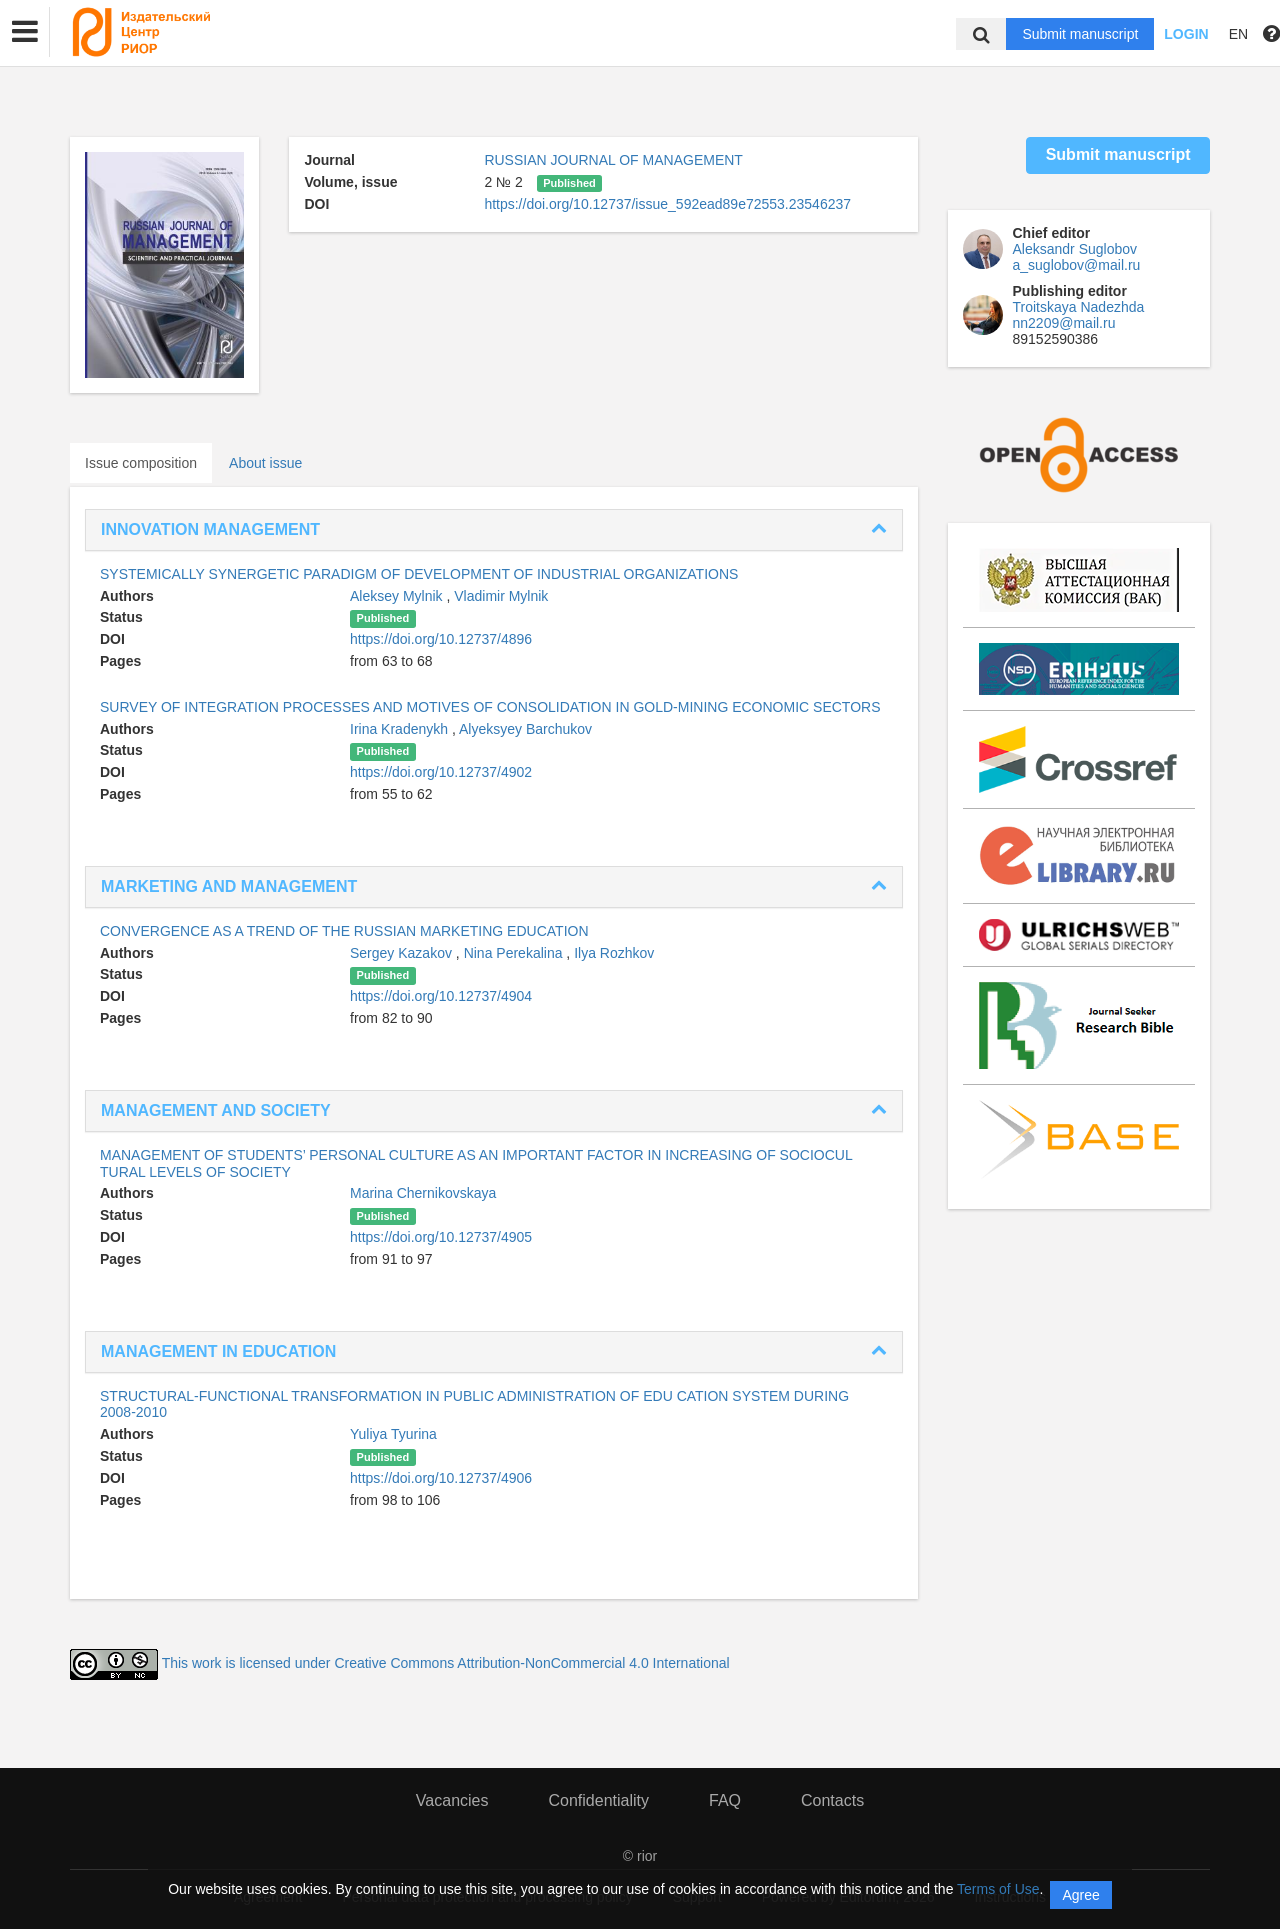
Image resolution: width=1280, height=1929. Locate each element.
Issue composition (141, 463)
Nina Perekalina (515, 953)
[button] (25, 32)
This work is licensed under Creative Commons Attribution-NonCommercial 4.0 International (446, 1664)
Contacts (832, 1800)
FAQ (725, 1800)
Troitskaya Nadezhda (1079, 307)
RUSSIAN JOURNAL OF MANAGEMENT (613, 160)
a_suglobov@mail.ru (1077, 265)
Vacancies (452, 1800)
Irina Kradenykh (401, 729)
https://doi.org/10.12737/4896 (441, 639)
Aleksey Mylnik (398, 596)
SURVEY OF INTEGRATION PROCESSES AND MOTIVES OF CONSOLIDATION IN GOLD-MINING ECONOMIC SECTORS (490, 707)
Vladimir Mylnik (501, 596)
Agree (1080, 1895)
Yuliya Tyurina (393, 1434)
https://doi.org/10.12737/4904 (441, 996)
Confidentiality (598, 1800)
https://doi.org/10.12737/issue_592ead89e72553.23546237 (667, 204)
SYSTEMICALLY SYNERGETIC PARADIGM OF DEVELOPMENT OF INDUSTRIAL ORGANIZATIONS (419, 574)
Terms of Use (998, 1889)
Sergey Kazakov (403, 953)
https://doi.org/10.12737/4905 (441, 1237)
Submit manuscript (1080, 34)
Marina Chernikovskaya (423, 1193)
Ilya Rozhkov (614, 953)
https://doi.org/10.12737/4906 (441, 1478)
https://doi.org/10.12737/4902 (441, 772)
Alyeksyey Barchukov (525, 729)
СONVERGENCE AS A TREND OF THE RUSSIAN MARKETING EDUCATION (344, 931)
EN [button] (1238, 34)
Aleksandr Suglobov (1075, 249)
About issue (265, 463)
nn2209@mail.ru (1064, 323)
